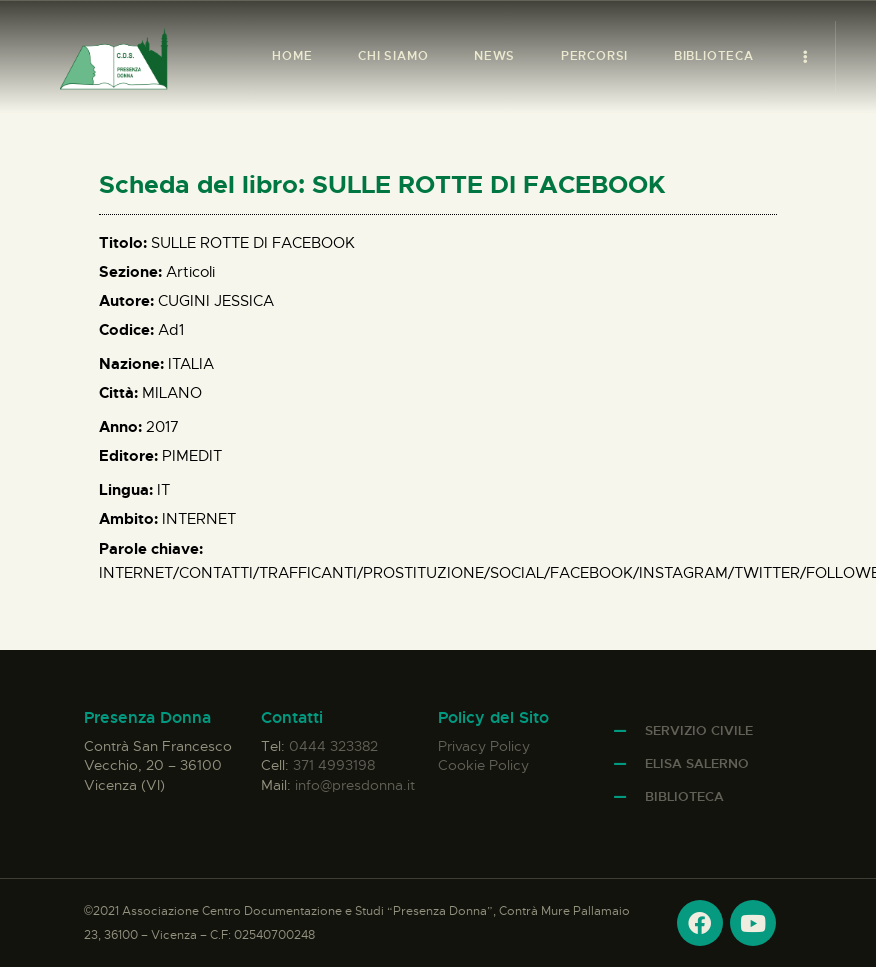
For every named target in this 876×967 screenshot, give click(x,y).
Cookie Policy (483, 765)
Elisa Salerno (697, 763)
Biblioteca (684, 796)
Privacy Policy (484, 746)
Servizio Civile (699, 730)
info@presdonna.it (355, 785)
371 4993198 (334, 765)
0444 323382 (333, 746)
